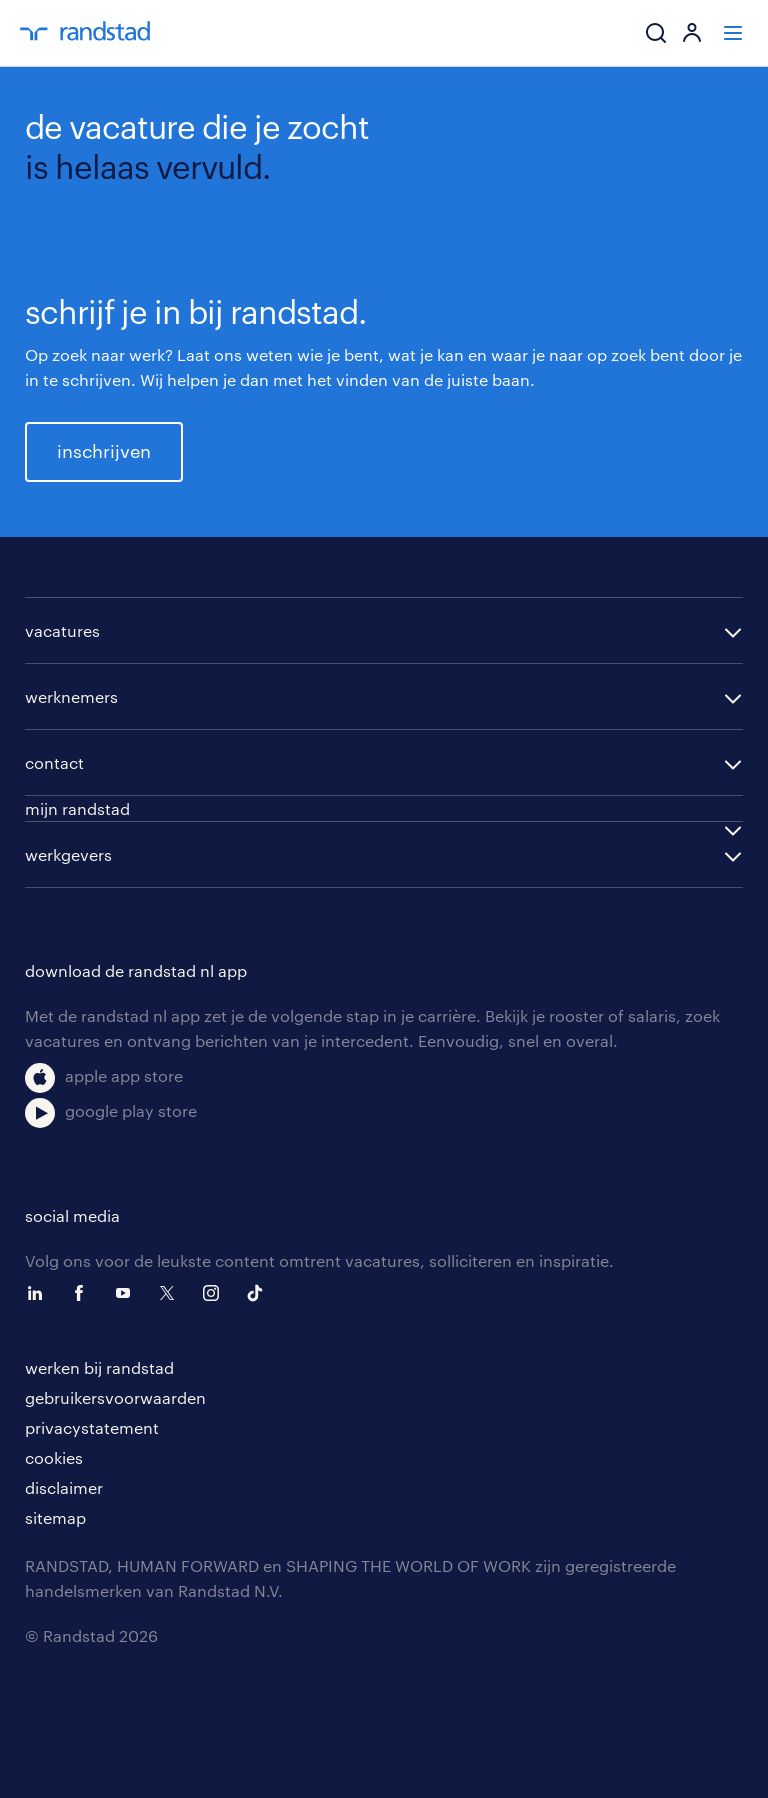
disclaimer (64, 1487)
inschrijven (104, 451)
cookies (54, 1457)
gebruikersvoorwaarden (115, 1397)
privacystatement (92, 1427)
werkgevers (68, 854)
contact (54, 762)
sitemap (55, 1517)
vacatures (62, 630)
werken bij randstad (99, 1367)
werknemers (71, 696)
